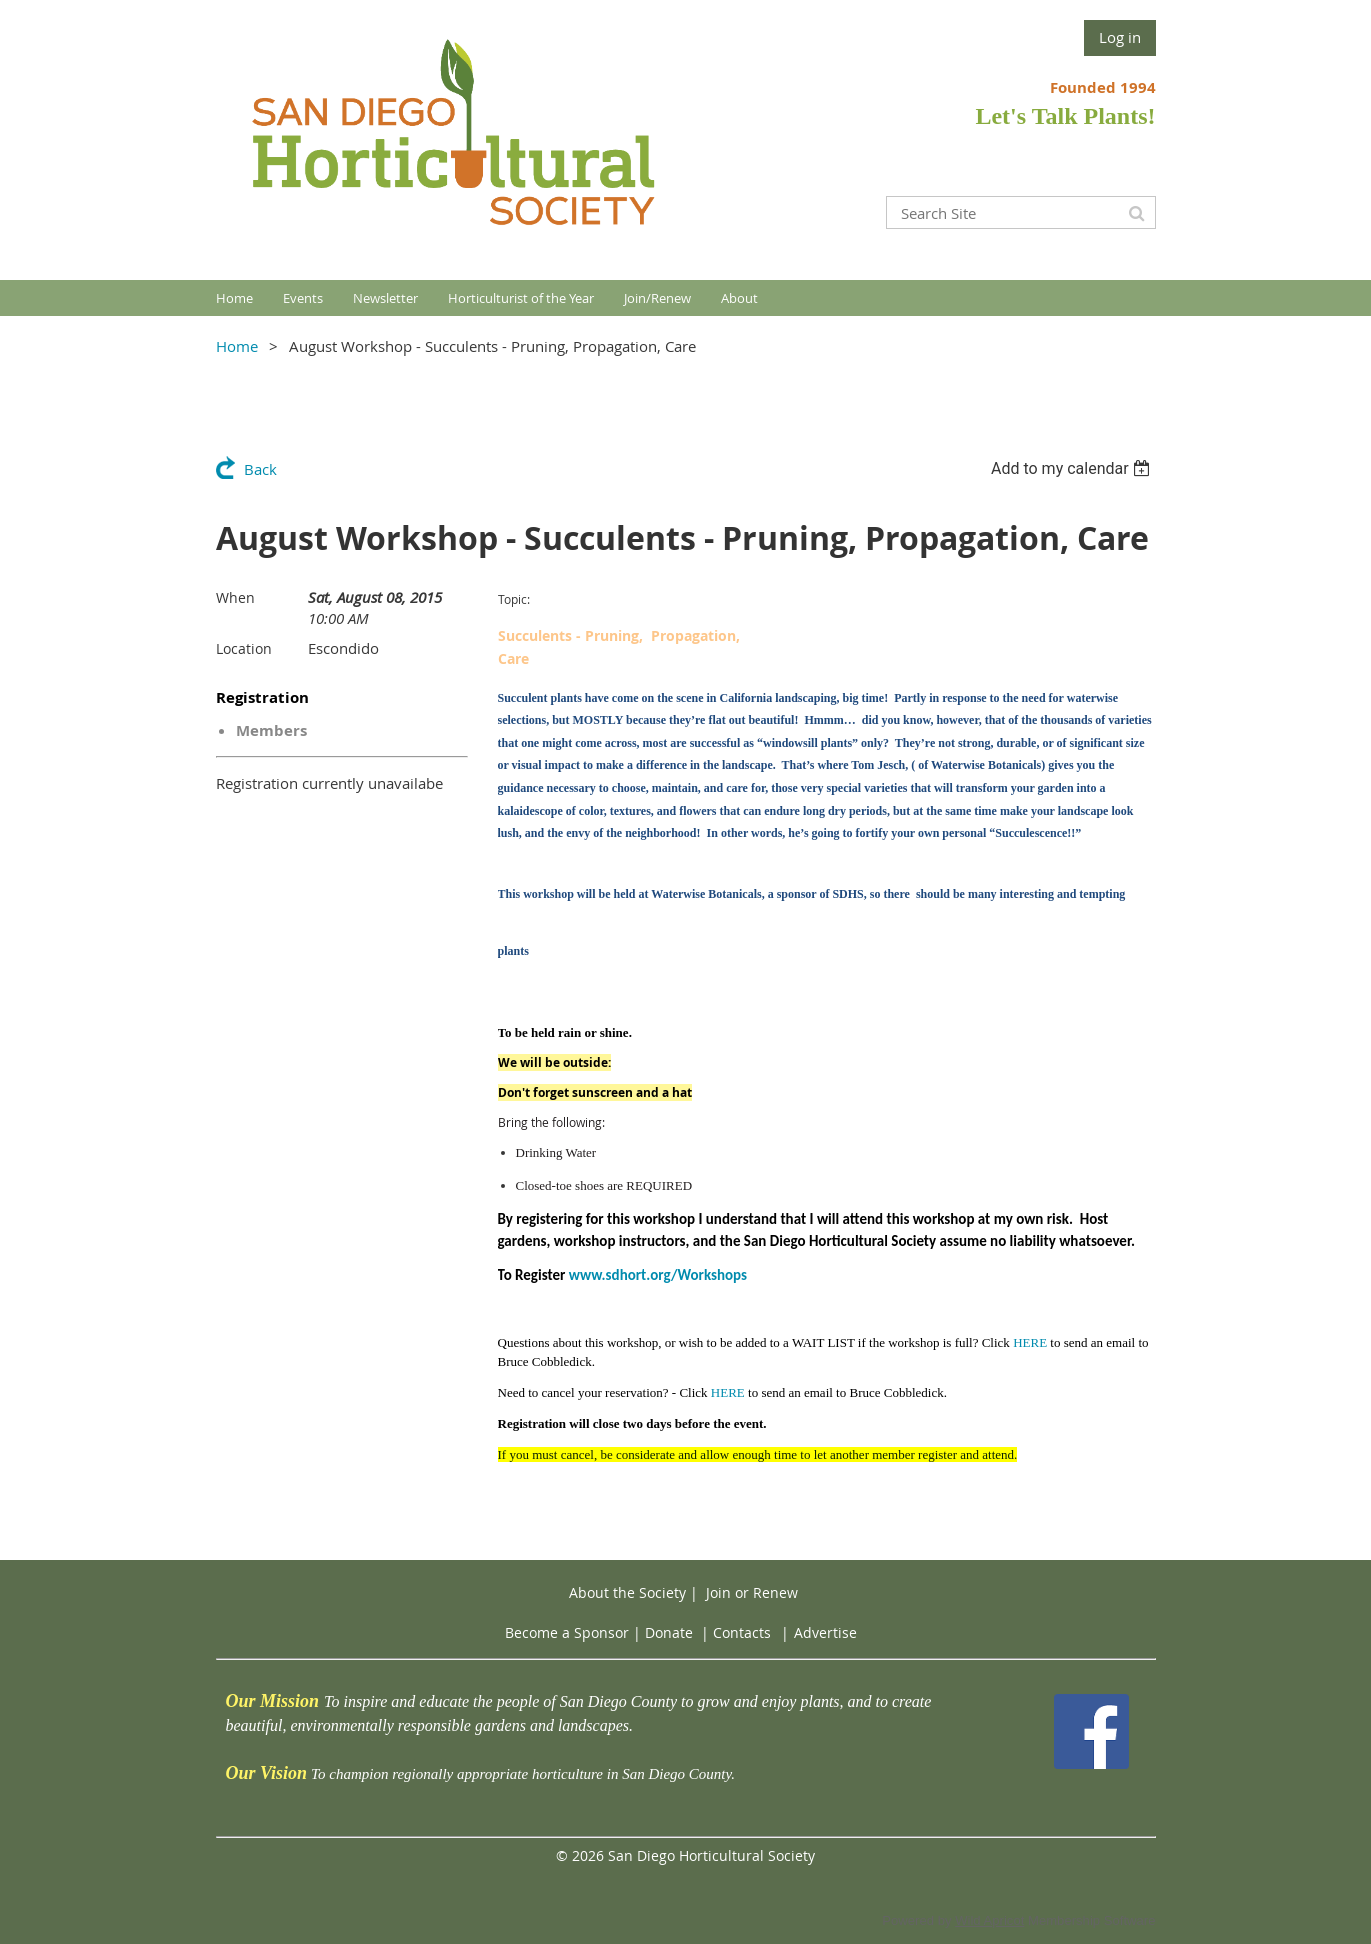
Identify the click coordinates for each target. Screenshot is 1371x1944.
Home (237, 346)
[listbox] (1073, 468)
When (235, 597)
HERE (1030, 1342)
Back (260, 469)
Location (244, 648)
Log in (1120, 37)
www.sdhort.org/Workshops (658, 1275)
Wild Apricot (989, 1920)
